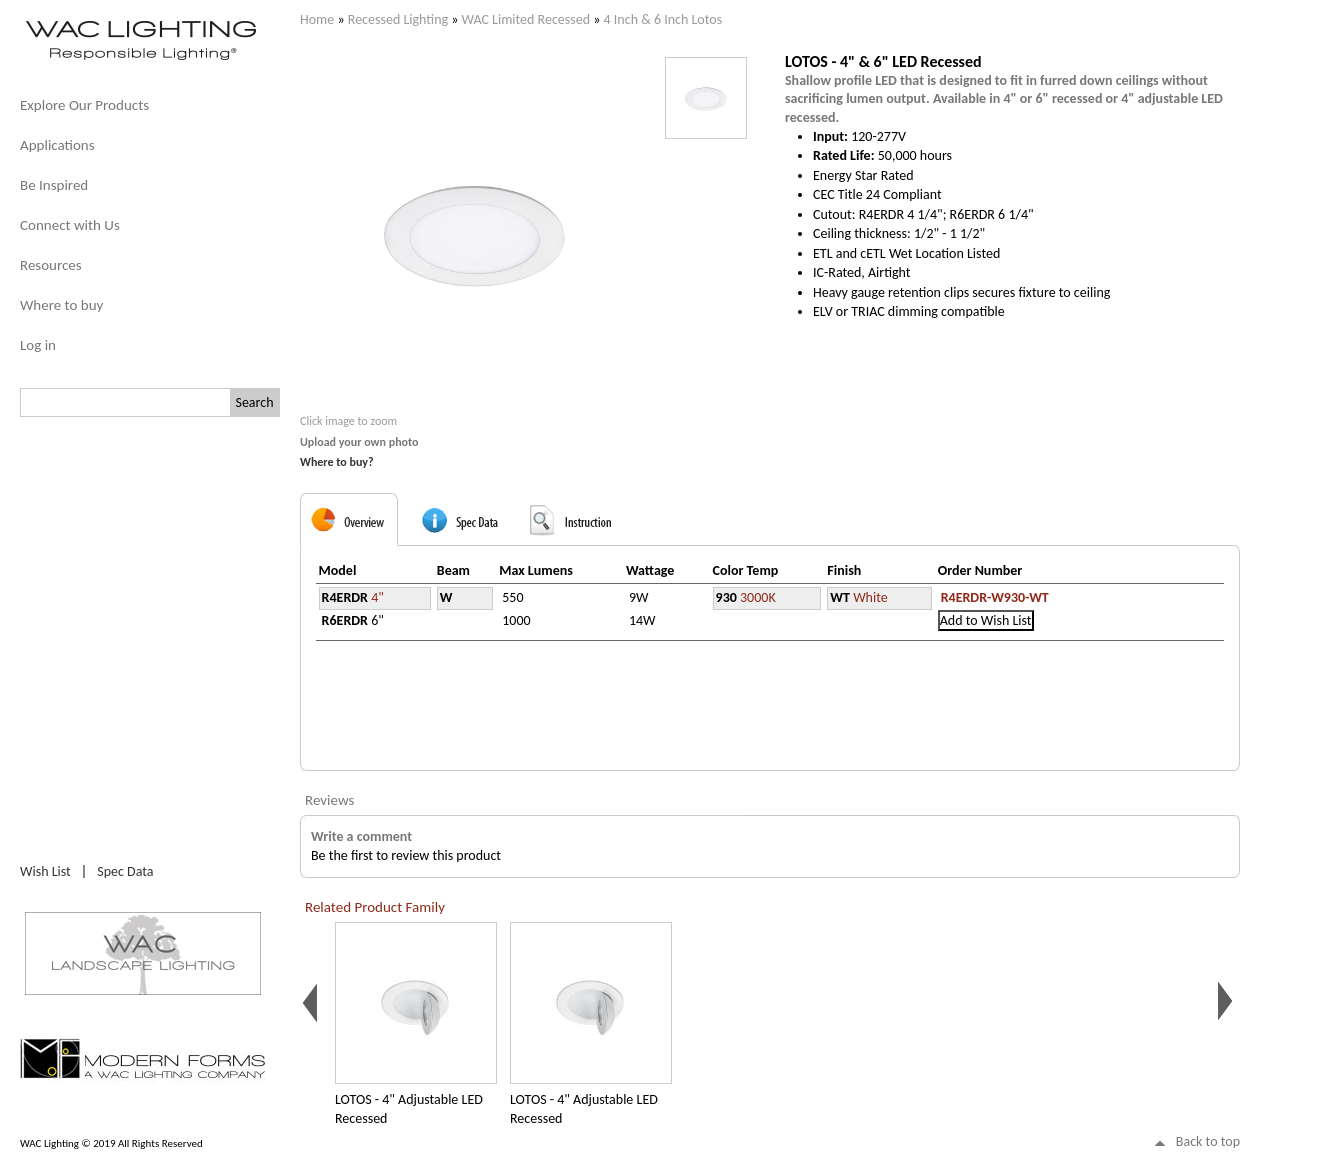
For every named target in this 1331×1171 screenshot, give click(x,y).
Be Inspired (54, 185)
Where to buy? (337, 462)
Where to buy (61, 305)
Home (317, 19)
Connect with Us (70, 225)
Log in (38, 345)
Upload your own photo (359, 442)
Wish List (45, 871)
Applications (57, 145)
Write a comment (361, 836)
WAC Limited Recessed (526, 19)
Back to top (1208, 1141)
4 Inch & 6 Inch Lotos (663, 19)
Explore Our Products (84, 105)
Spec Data (125, 871)
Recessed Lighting (398, 19)
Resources (51, 265)
